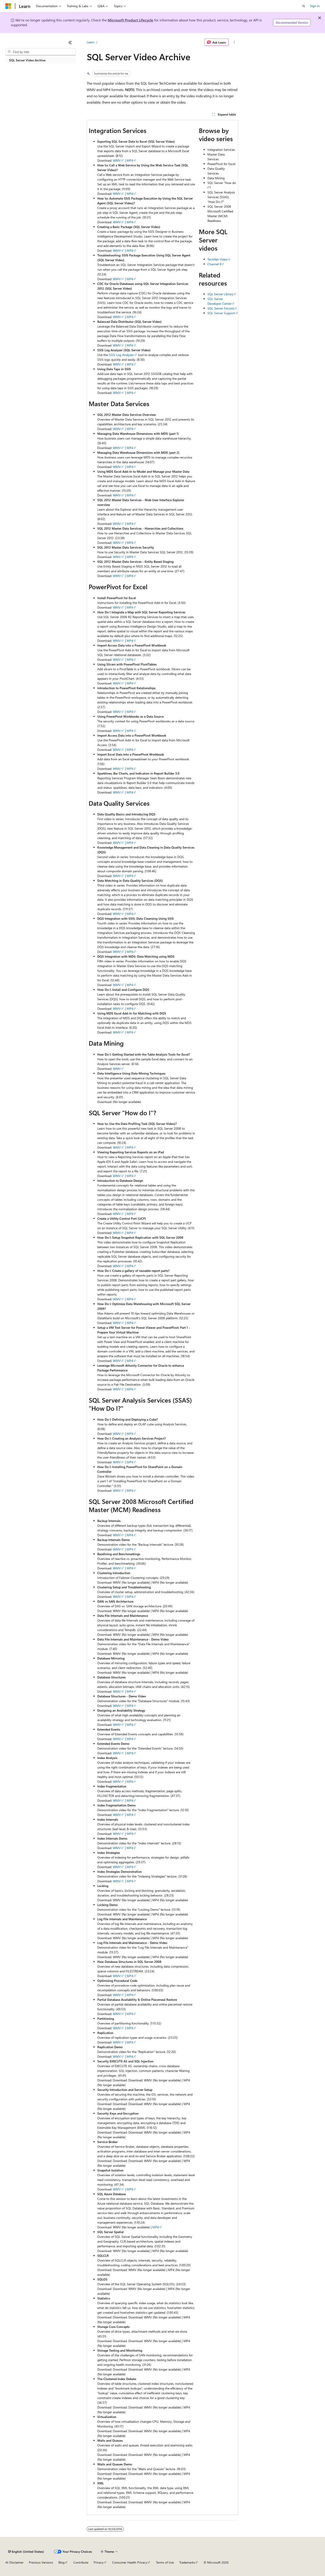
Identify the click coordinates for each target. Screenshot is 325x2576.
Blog (61, 2562)
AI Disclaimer (14, 2562)
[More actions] (234, 42)
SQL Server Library (220, 294)
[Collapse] (70, 42)
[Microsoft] (8, 6)
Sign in (315, 6)
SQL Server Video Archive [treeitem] (27, 60)
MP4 (130, 160)
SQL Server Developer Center (219, 301)
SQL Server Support (221, 313)
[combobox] (40, 52)
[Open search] (303, 6)
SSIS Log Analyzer (121, 355)
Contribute (80, 2562)
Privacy (99, 2562)
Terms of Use (165, 2562)
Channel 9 (214, 264)
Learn (90, 42)
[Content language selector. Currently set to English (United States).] (26, 2551)
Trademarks (187, 2562)
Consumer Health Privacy (129, 2562)
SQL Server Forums (220, 308)
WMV (117, 160)
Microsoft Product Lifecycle (130, 20)
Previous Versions (41, 2562)
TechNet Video (217, 259)
